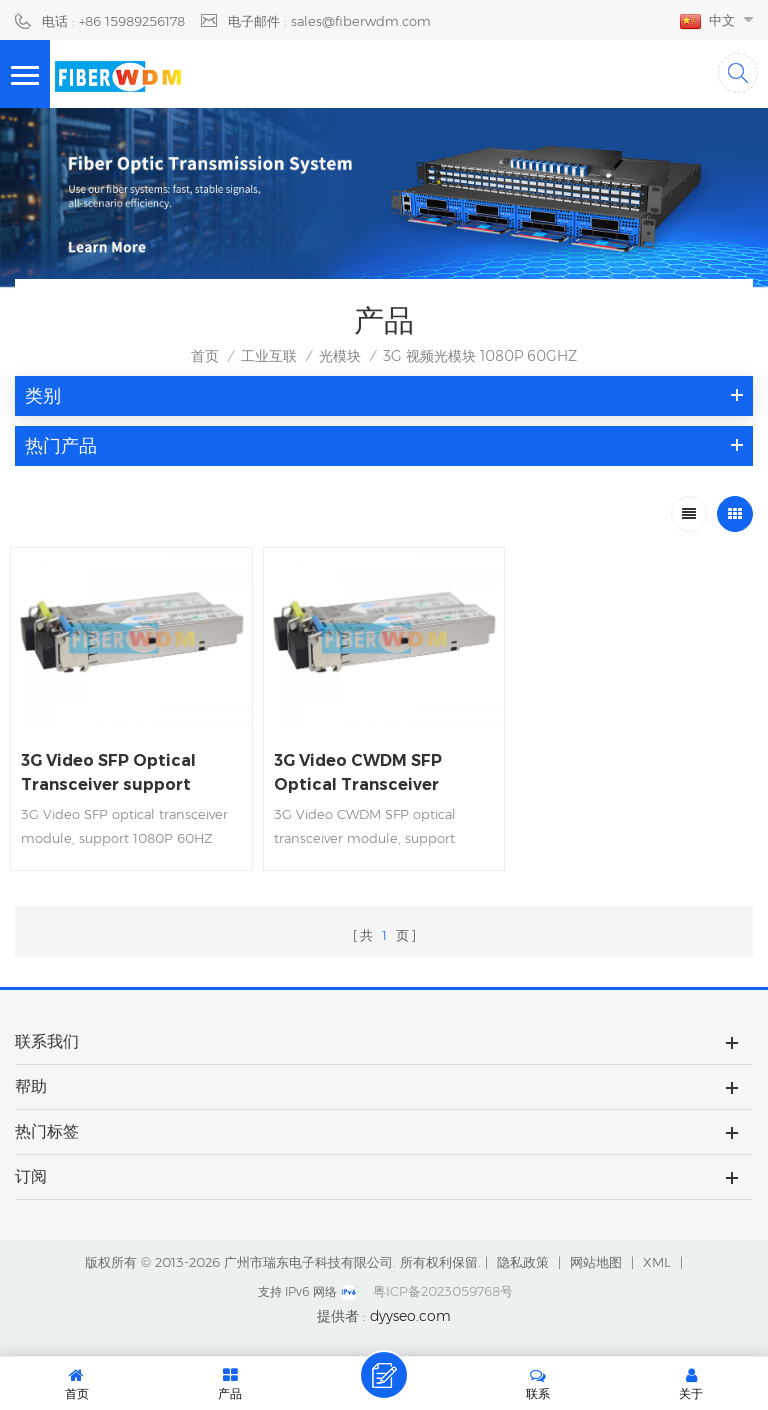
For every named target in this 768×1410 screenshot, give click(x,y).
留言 (384, 1375)
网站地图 (596, 1262)
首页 (205, 356)
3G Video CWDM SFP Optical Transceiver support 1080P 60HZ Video (360, 774)
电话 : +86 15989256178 (113, 21)
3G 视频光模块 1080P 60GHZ (480, 356)
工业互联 (269, 356)
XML (657, 1262)
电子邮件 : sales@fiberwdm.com (329, 21)
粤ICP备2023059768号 (443, 1291)
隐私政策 (523, 1262)
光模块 (340, 356)
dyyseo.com (410, 1316)
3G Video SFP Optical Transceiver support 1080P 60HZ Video (108, 774)
